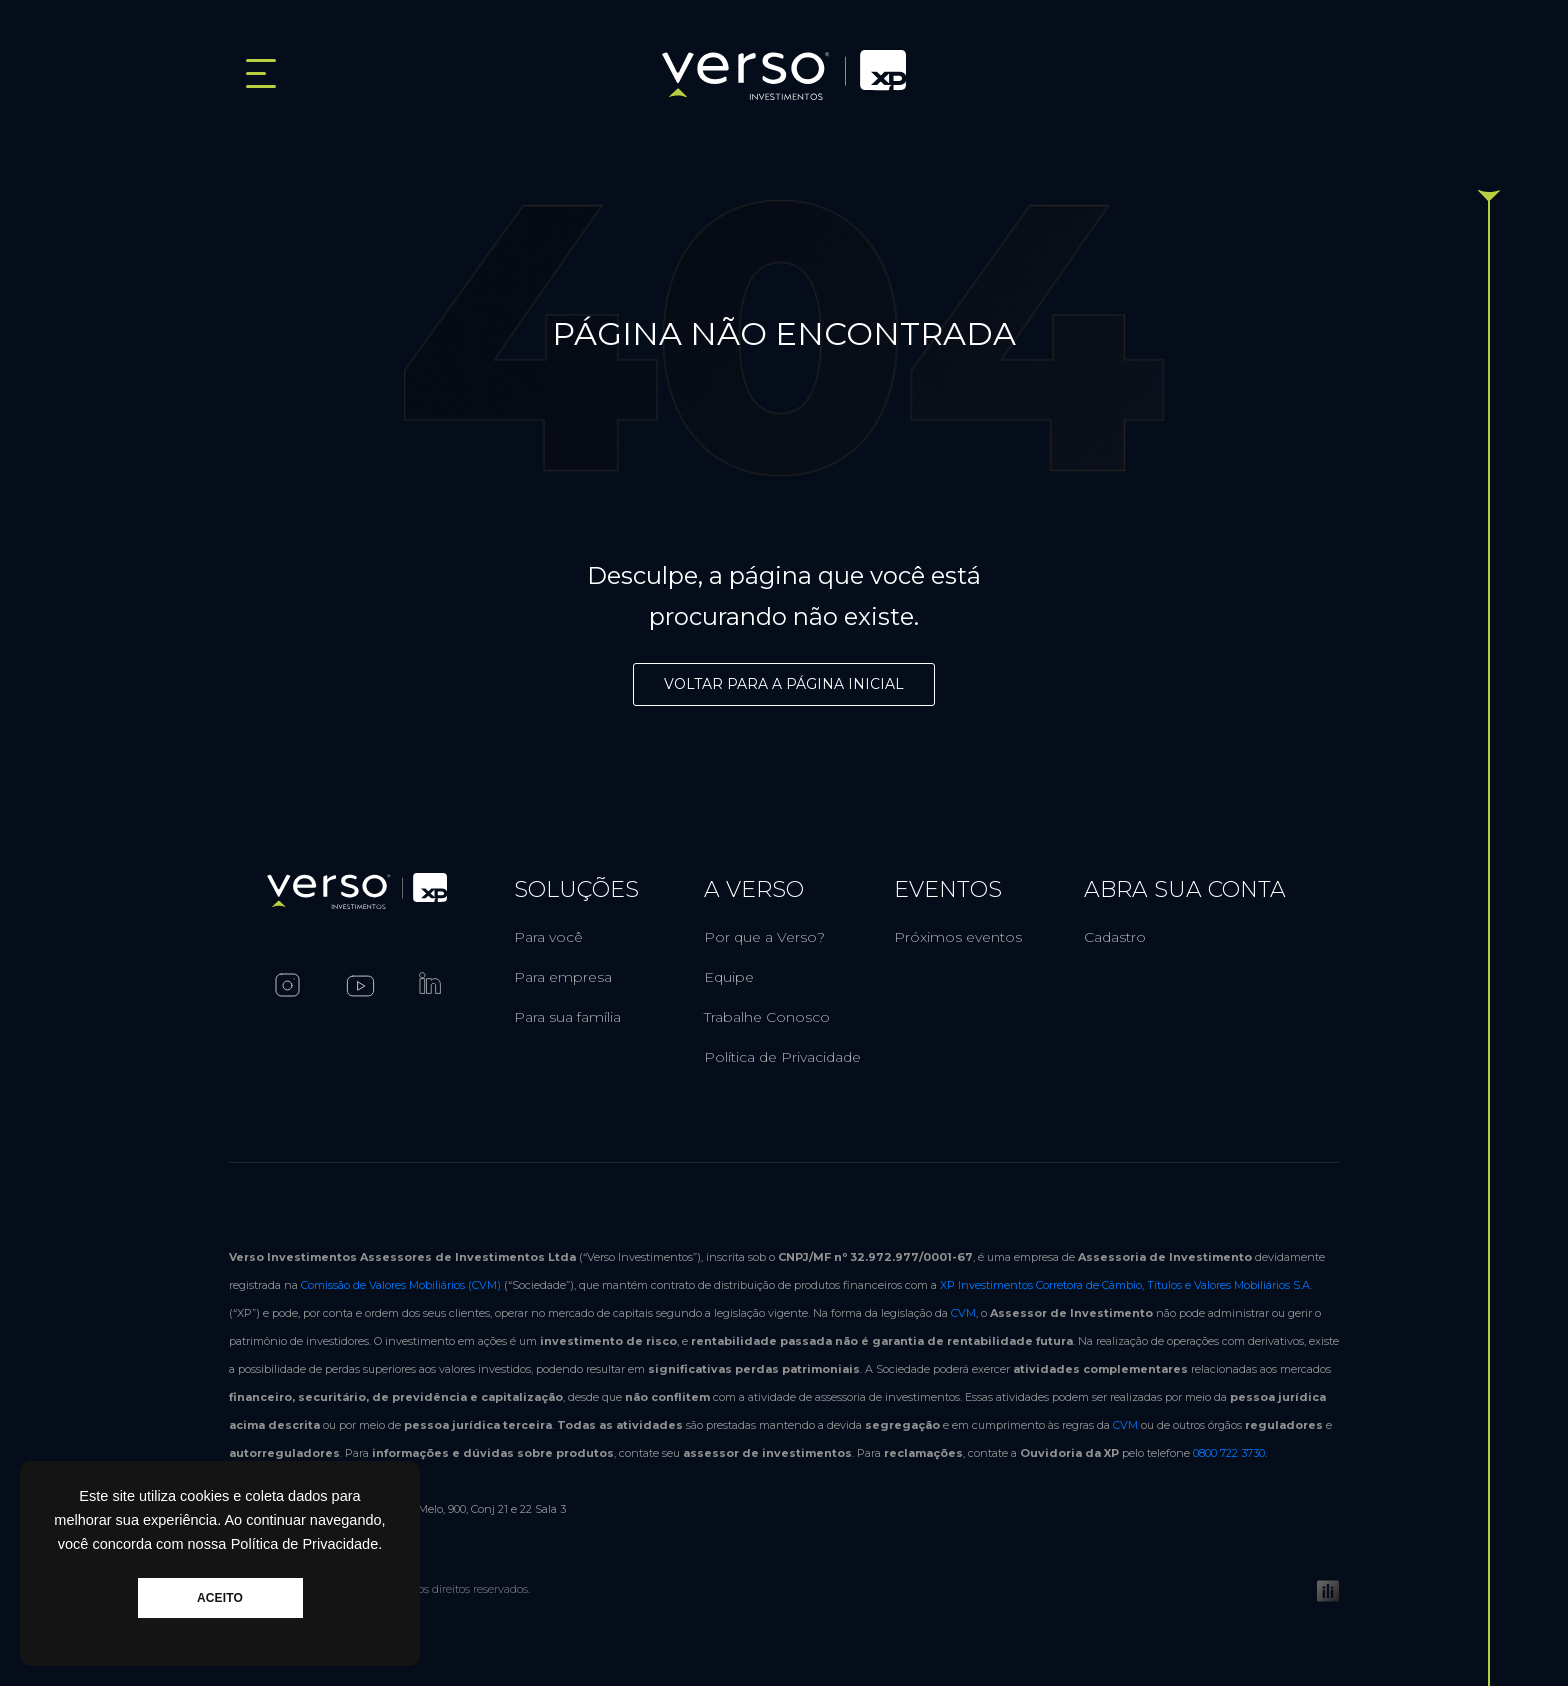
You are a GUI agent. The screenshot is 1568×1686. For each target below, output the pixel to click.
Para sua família (567, 1017)
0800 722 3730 (1229, 1453)
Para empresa (563, 977)
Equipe (729, 977)
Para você (548, 937)
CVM (963, 1313)
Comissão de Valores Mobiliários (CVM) (401, 1285)
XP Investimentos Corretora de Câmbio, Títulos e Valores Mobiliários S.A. (1126, 1285)
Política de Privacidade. (307, 1544)
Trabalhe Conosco (767, 1017)
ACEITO (220, 1598)
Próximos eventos (958, 937)
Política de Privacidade (782, 1057)
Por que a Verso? (764, 937)
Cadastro (1115, 937)
